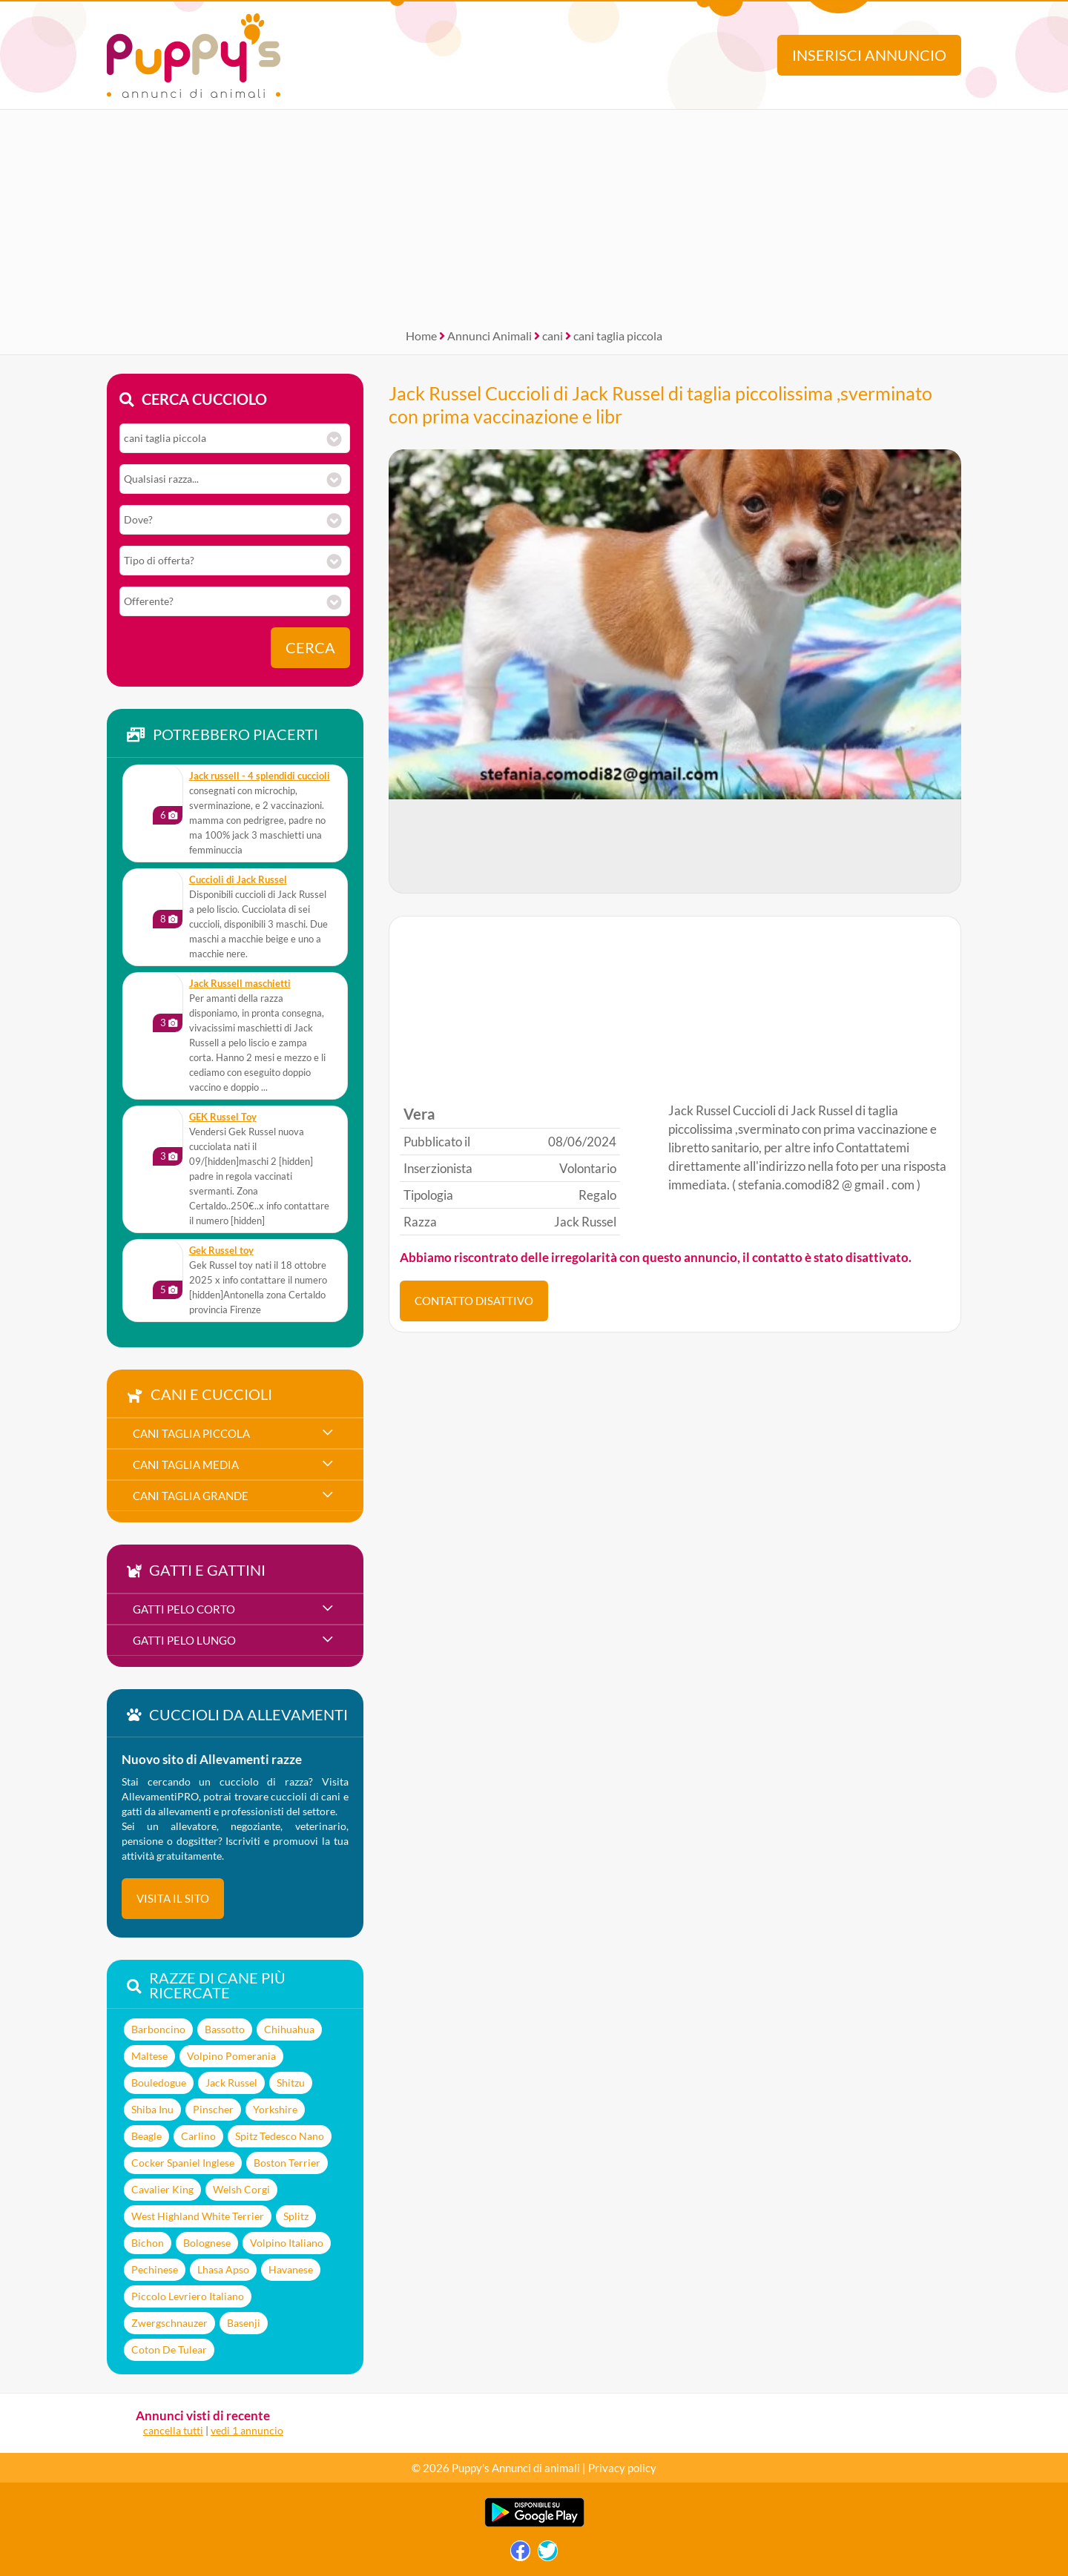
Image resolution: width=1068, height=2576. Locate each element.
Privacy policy (622, 2467)
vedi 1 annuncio (247, 2430)
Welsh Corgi (241, 2189)
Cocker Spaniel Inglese (182, 2162)
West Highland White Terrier (197, 2216)
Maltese (149, 2056)
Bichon (147, 2242)
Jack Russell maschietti (240, 983)
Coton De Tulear (169, 2349)
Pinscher (213, 2109)
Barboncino (158, 2029)
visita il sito (172, 1898)
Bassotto (225, 2029)
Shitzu (291, 2082)
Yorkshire (275, 2109)
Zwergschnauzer (169, 2322)
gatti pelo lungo (184, 1640)
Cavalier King (162, 2189)
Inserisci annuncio (869, 55)
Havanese (290, 2269)
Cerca (310, 647)
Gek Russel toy (221, 1250)
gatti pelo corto (184, 1609)
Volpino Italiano (286, 2242)
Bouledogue (158, 2082)
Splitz (296, 2216)
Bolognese (207, 2242)
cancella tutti (173, 2430)
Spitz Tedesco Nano (279, 2136)
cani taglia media (186, 1464)
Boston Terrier (287, 2162)
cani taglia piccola (617, 335)
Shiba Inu (152, 2109)
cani (552, 335)
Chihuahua (289, 2029)
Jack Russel (231, 2082)
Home (421, 335)
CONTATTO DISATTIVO (474, 1300)
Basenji (243, 2322)
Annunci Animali (489, 335)
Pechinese (154, 2269)
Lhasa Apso (223, 2269)
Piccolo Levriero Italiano (187, 2296)
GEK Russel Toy (223, 1117)
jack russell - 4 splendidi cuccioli (259, 776)
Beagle (146, 2136)
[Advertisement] (534, 213)
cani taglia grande (190, 1495)
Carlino (198, 2136)
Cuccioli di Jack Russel (238, 879)
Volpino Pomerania (231, 2056)
